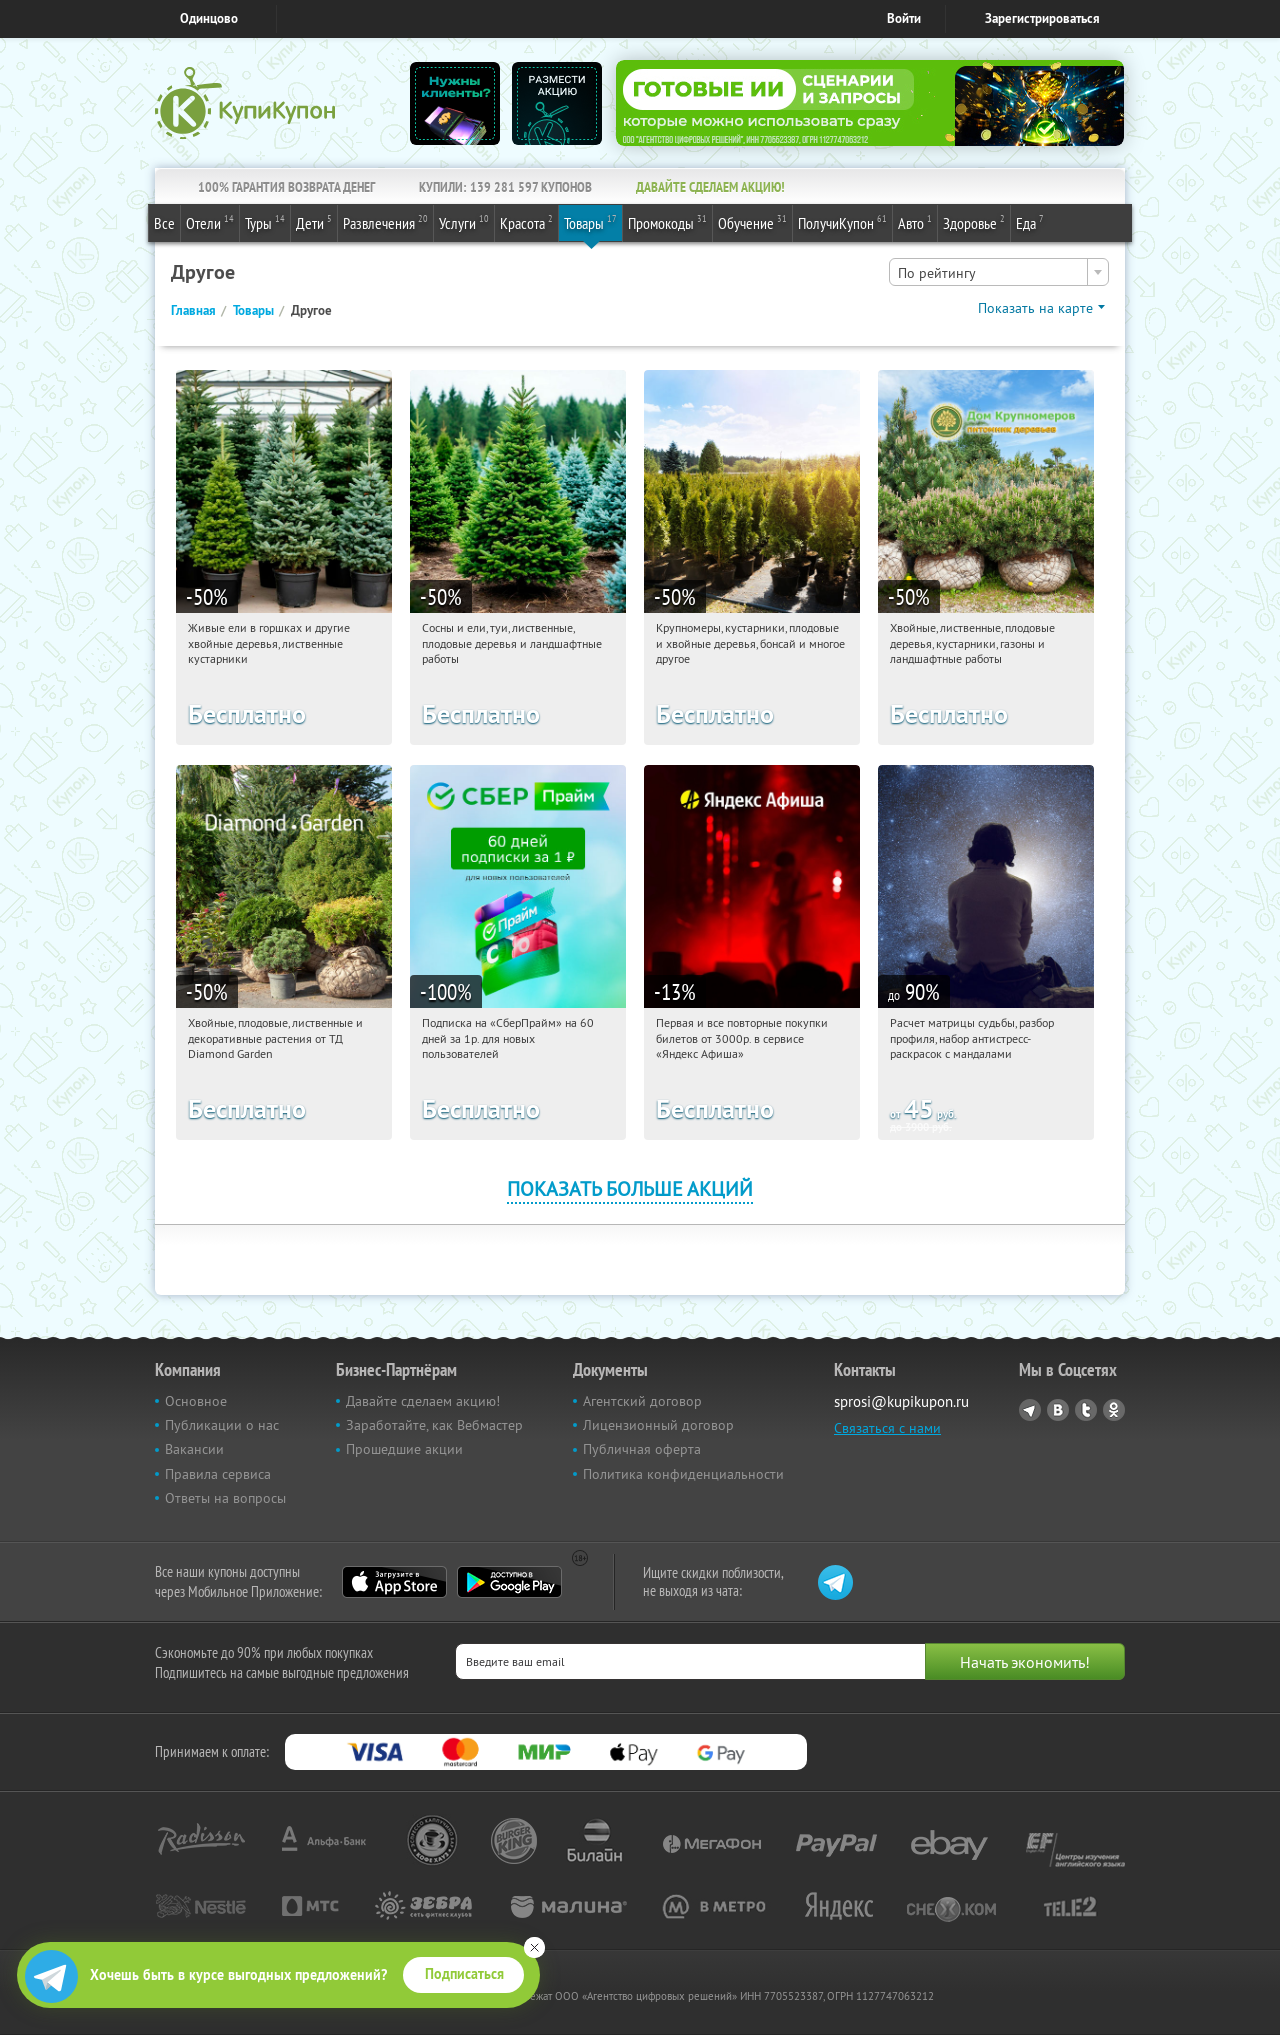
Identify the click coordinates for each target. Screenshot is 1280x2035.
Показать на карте (1035, 308)
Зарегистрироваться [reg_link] (1042, 18)
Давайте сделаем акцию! (423, 1401)
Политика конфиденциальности (683, 1474)
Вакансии (194, 1449)
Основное (196, 1401)
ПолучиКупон (842, 222)
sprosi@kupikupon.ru (901, 1401)
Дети (314, 222)
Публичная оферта (642, 1449)
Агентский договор (642, 1401)
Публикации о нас (222, 1425)
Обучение (752, 222)
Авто (915, 222)
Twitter (1086, 1410)
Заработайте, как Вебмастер (434, 1425)
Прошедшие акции (404, 1449)
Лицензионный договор (658, 1425)
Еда (1030, 222)
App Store (394, 1582)
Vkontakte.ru (1058, 1410)
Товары (590, 222)
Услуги (464, 222)
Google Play (509, 1582)
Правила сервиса (218, 1474)
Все (164, 223)
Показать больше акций (630, 1188)
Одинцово (209, 18)
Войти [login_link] (904, 18)
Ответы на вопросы (225, 1498)
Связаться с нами (887, 1428)
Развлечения (385, 222)
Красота (526, 222)
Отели (210, 222)
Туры (265, 222)
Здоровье (974, 222)
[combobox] (999, 272)
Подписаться (464, 1974)
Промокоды (667, 222)
